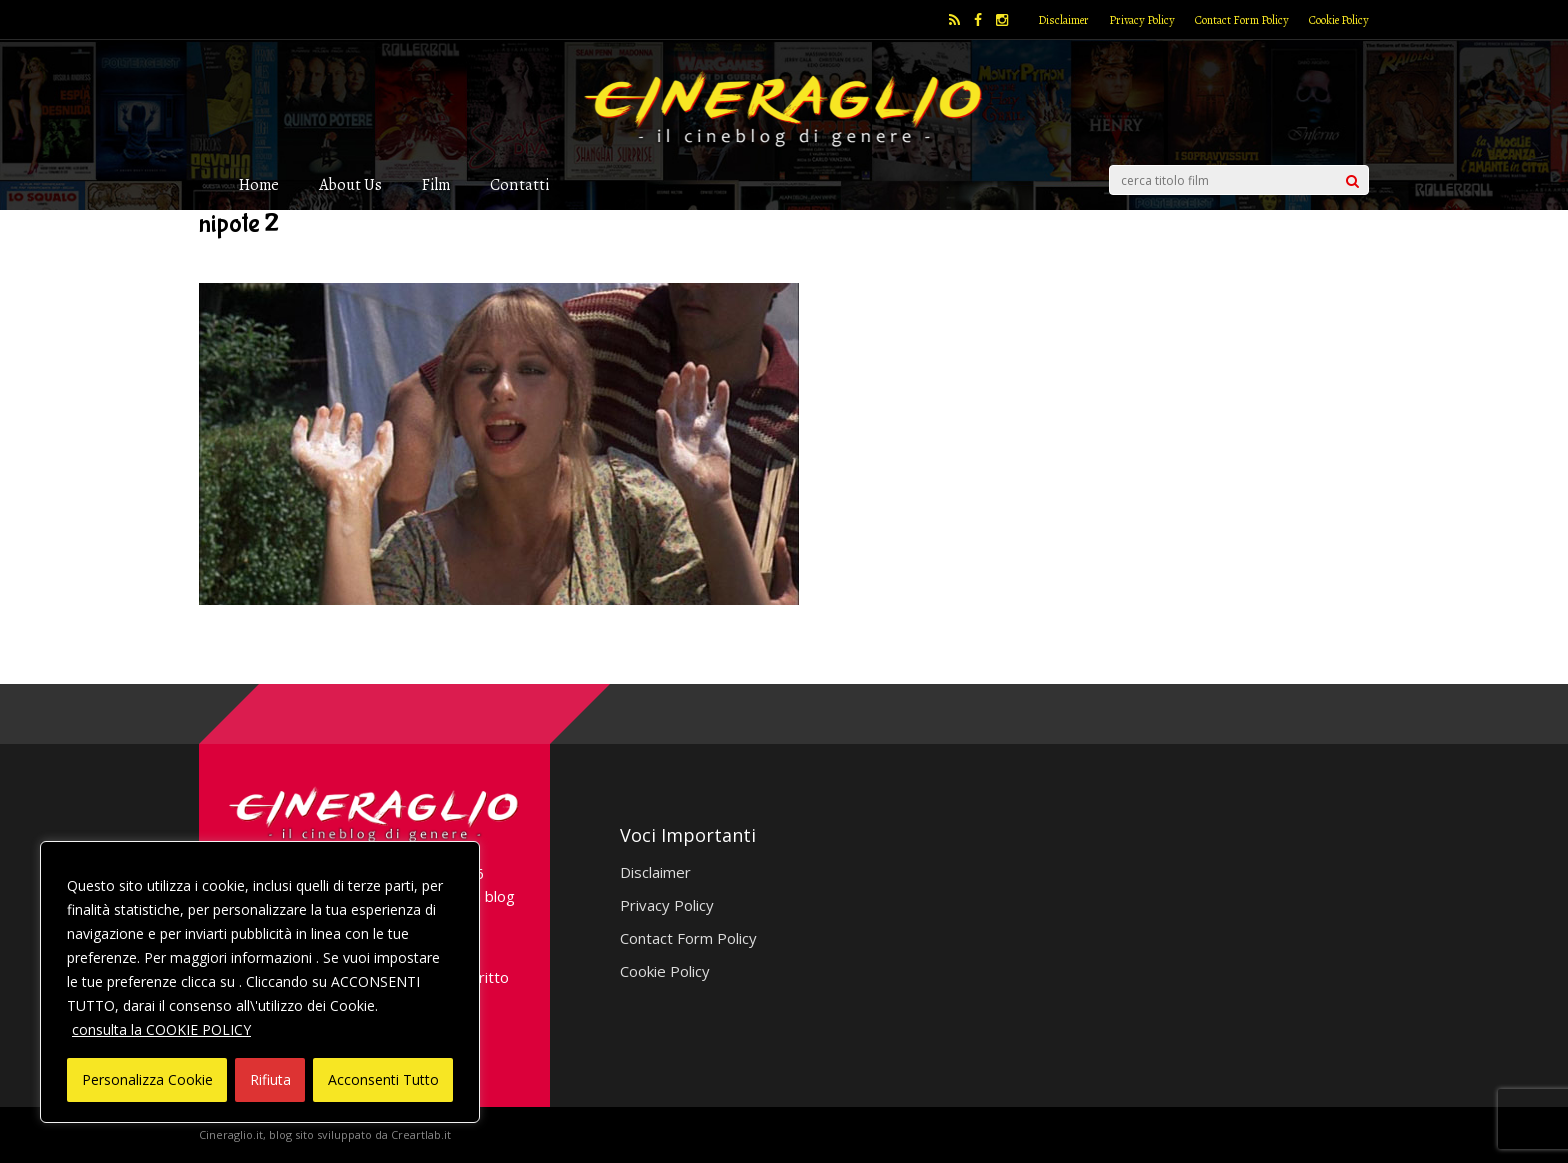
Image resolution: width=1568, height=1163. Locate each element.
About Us (350, 184)
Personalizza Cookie (147, 1079)
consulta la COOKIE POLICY (161, 1029)
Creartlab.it (421, 1134)
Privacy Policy (1142, 20)
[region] (260, 982)
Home (259, 184)
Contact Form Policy (1242, 20)
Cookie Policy (1339, 20)
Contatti (519, 184)
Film (436, 184)
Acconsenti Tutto (383, 1079)
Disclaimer (1063, 20)
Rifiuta (270, 1079)
